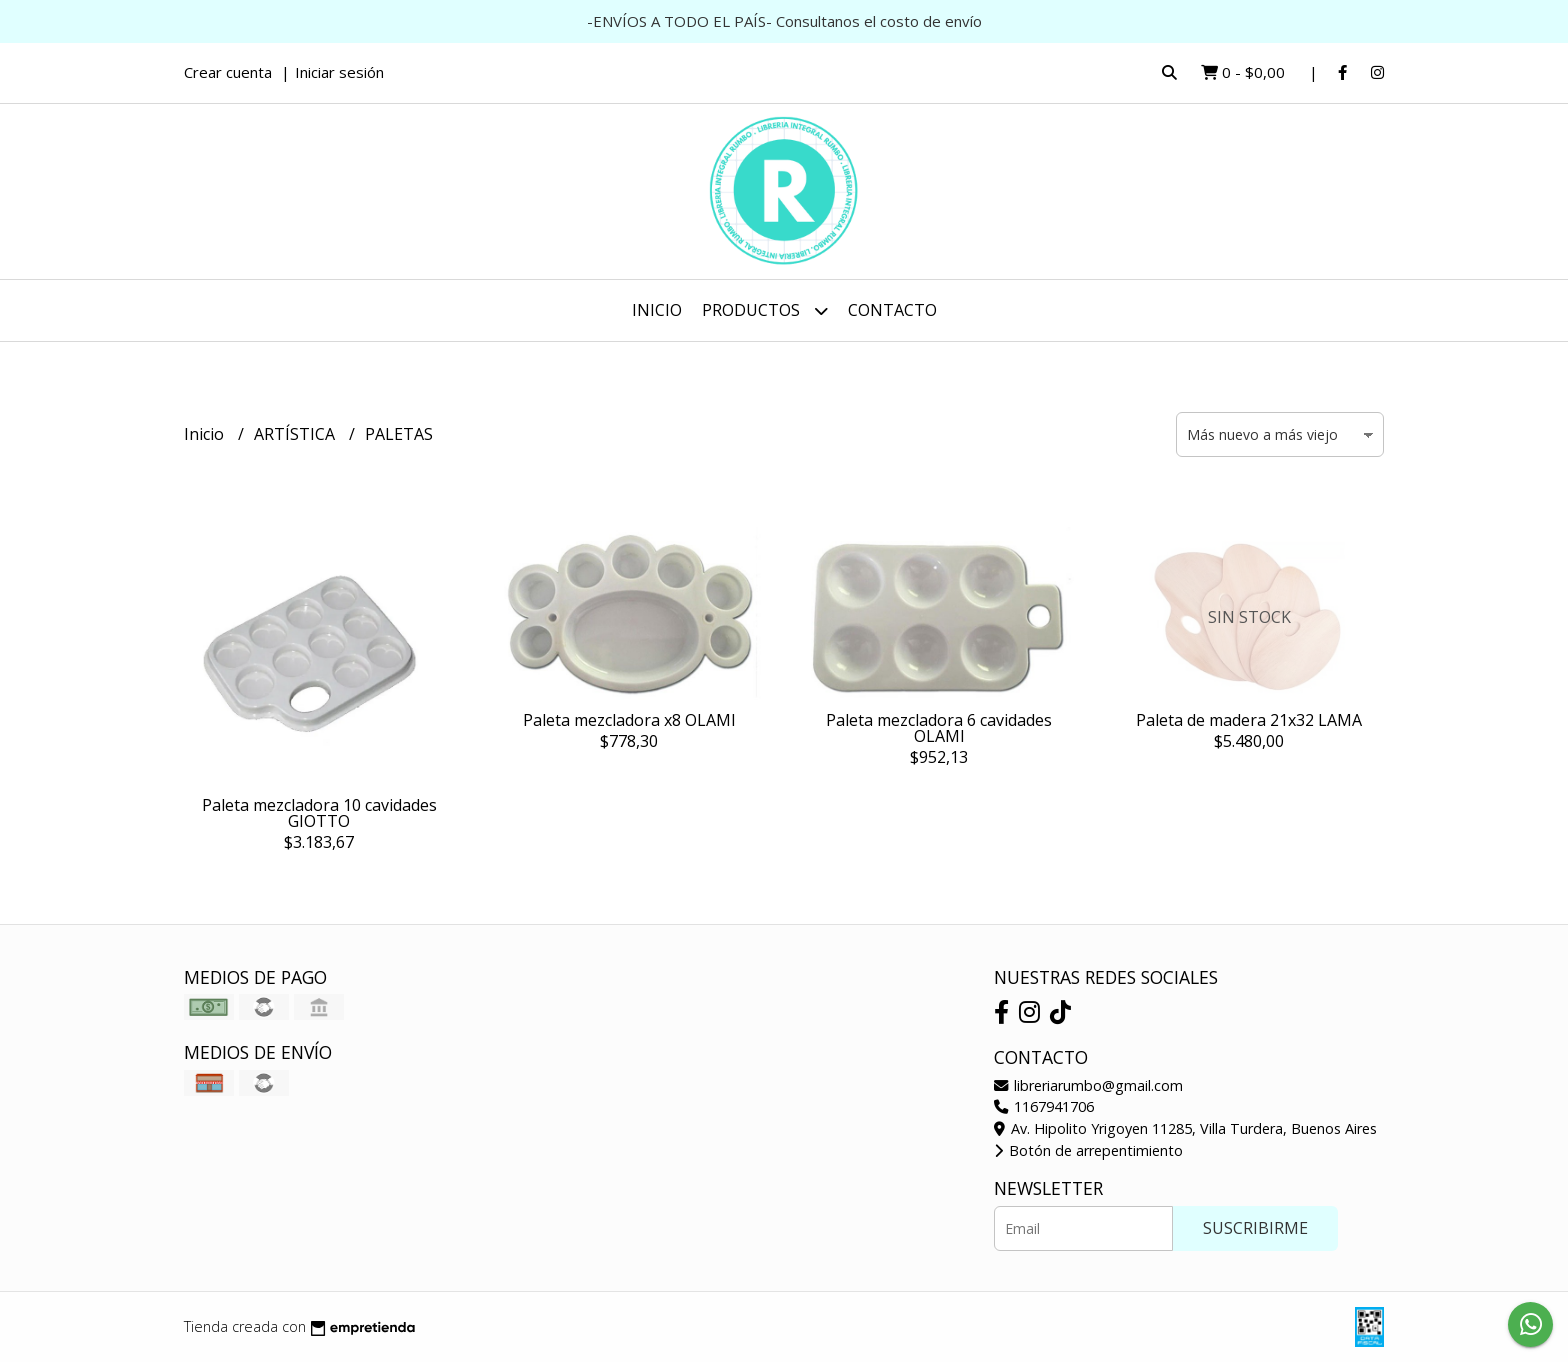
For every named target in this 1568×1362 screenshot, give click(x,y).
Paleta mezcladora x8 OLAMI (629, 720)
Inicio (657, 310)
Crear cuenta (228, 72)
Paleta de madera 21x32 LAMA (1249, 720)
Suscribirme (1255, 1228)
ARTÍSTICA (296, 434)
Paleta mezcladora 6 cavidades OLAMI (939, 728)
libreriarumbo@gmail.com (1088, 1085)
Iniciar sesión (339, 72)
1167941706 (1044, 1106)
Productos (765, 310)
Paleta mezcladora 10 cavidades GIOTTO (319, 813)
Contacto (892, 310)
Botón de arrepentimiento (1088, 1150)
